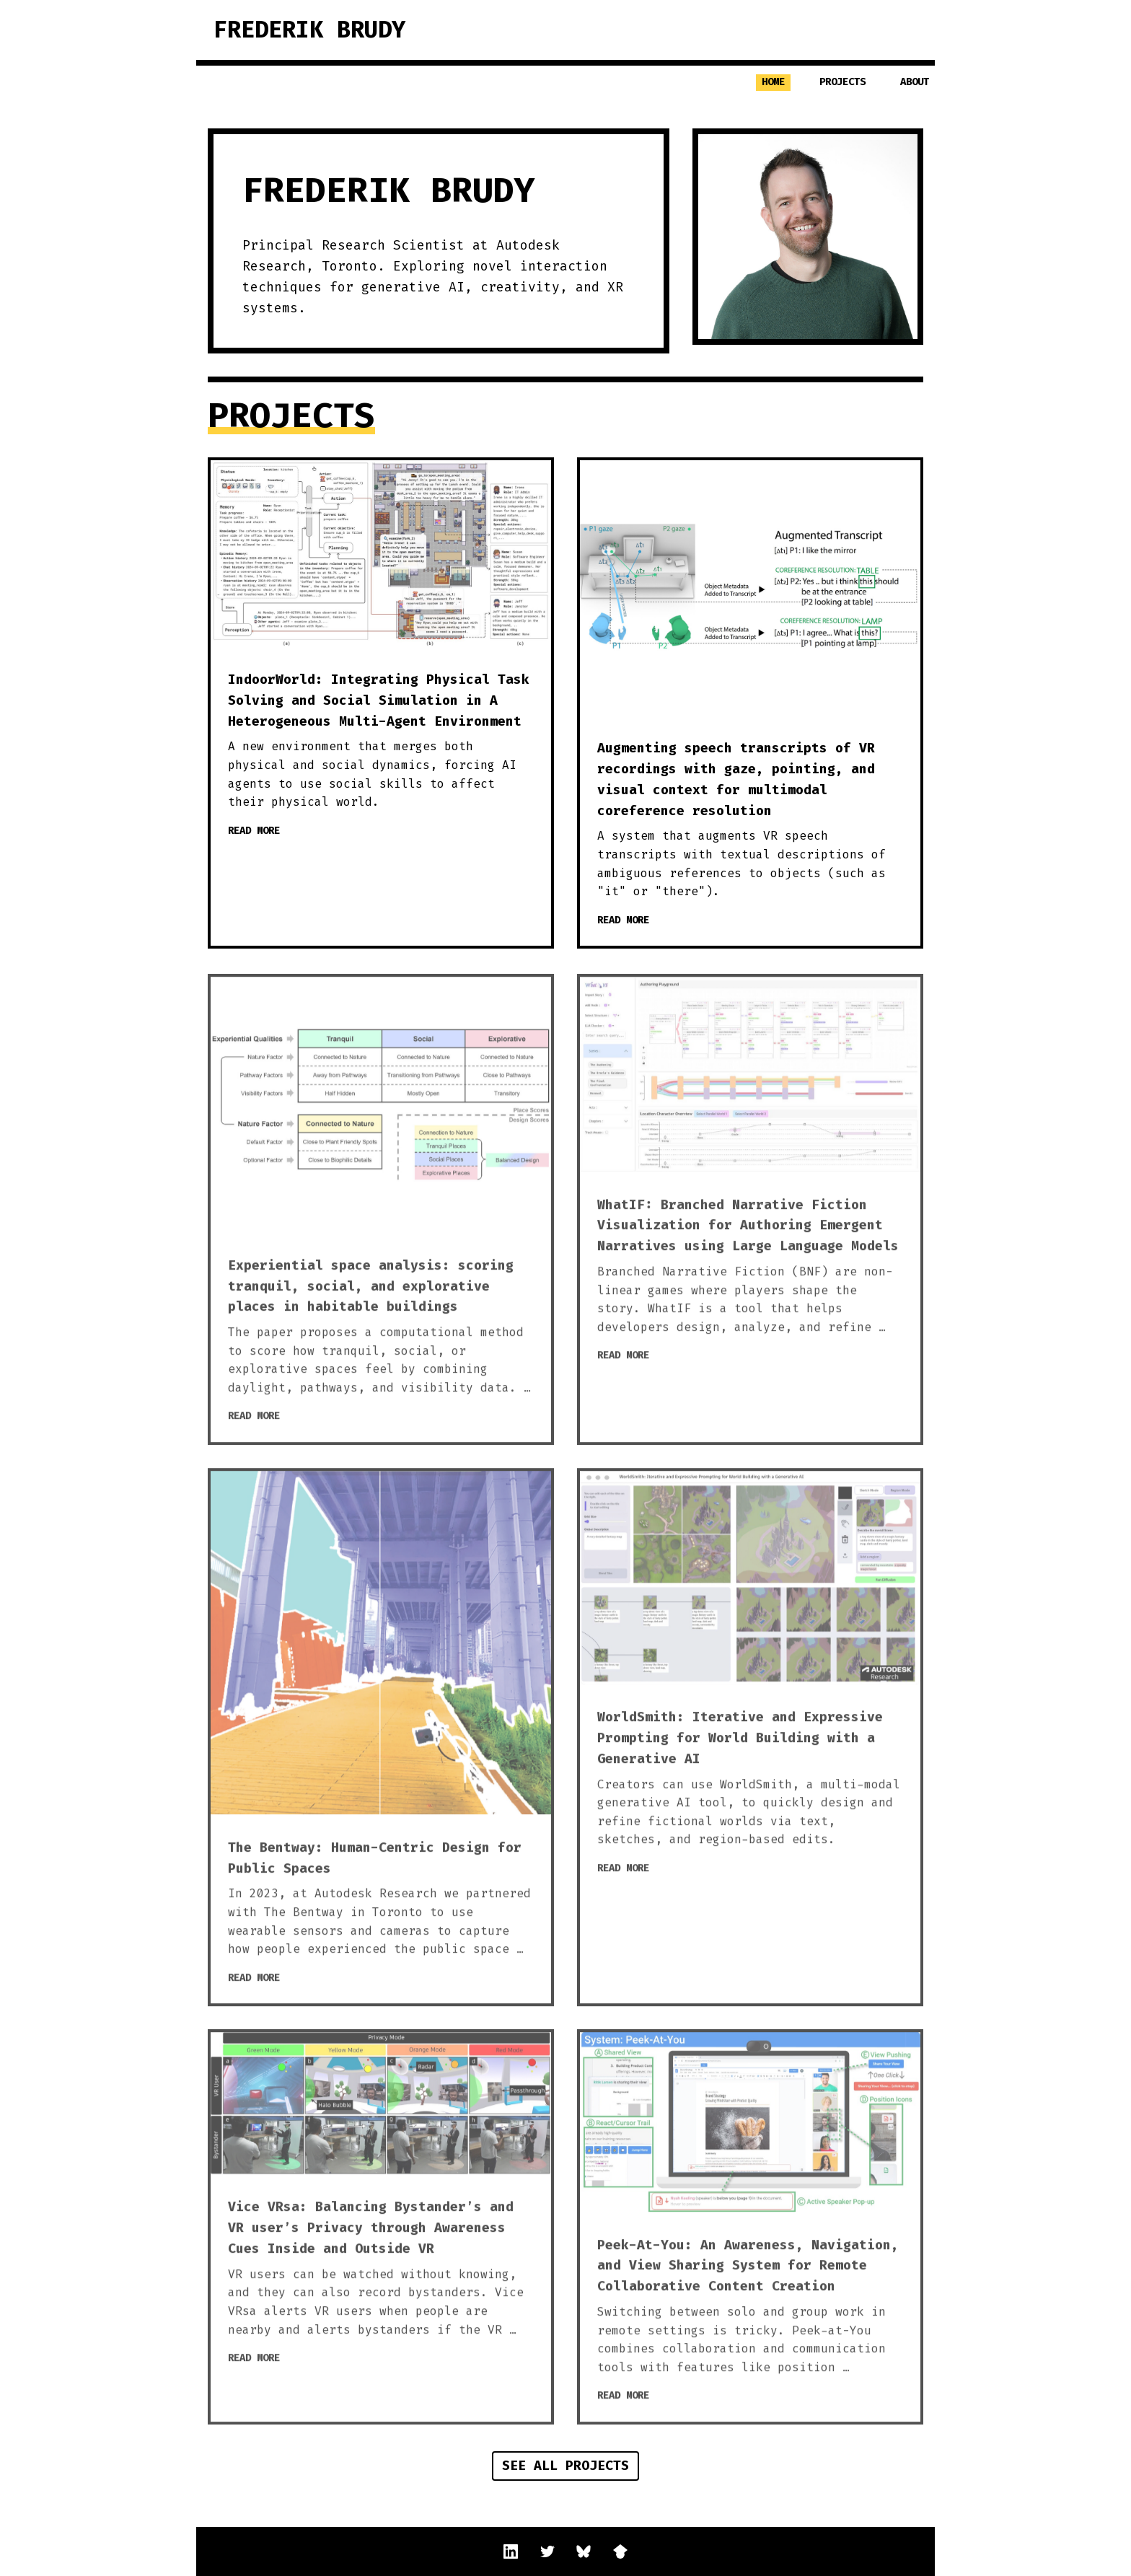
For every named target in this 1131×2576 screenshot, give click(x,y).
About (914, 82)
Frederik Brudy (309, 29)
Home (773, 82)
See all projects (565, 2465)
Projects (842, 82)
